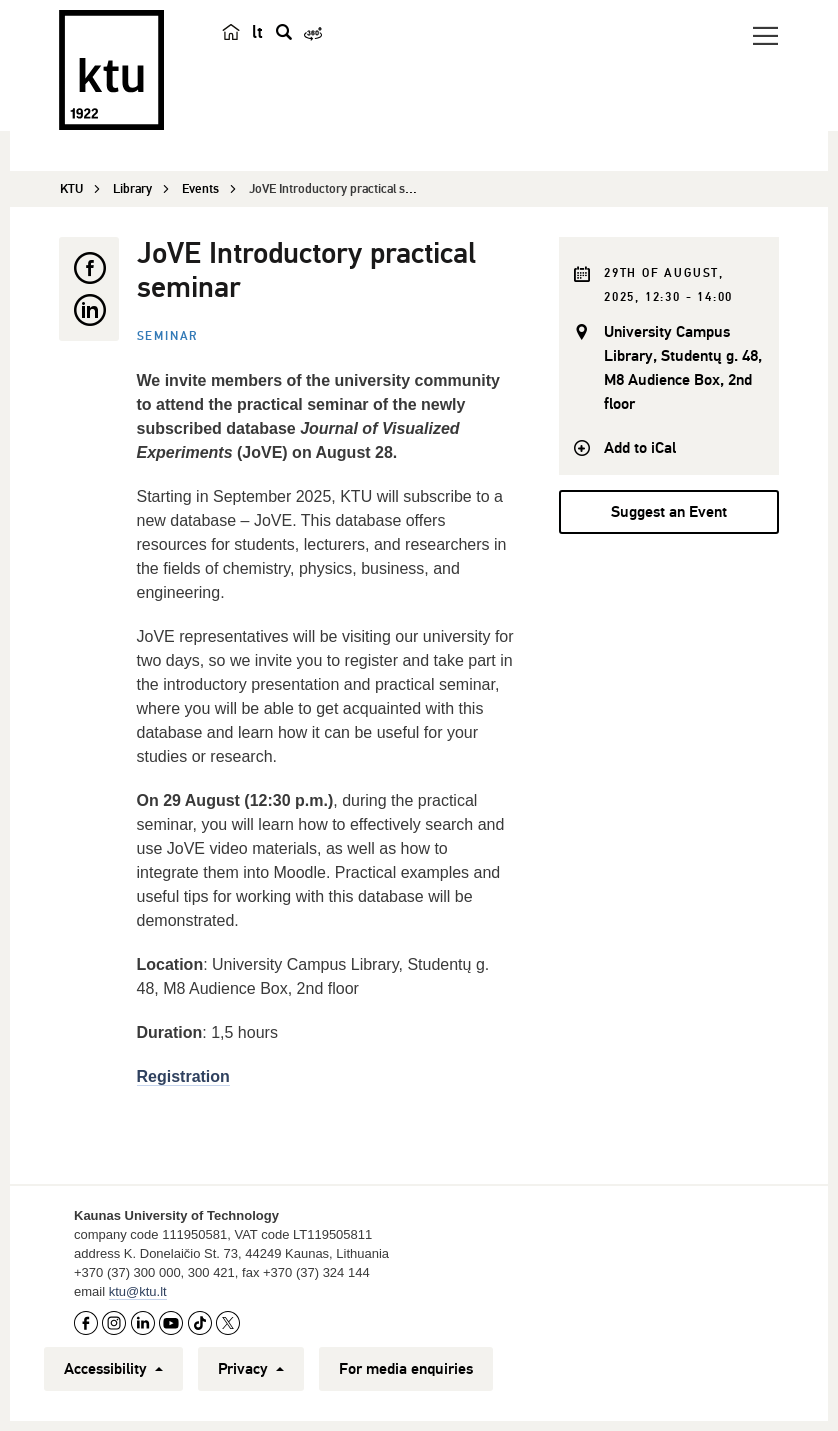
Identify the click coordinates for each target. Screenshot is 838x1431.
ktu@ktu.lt (138, 1291)
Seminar (168, 336)
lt (257, 32)
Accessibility (113, 1369)
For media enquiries (406, 1369)
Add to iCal (640, 448)
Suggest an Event (669, 512)
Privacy (251, 1369)
